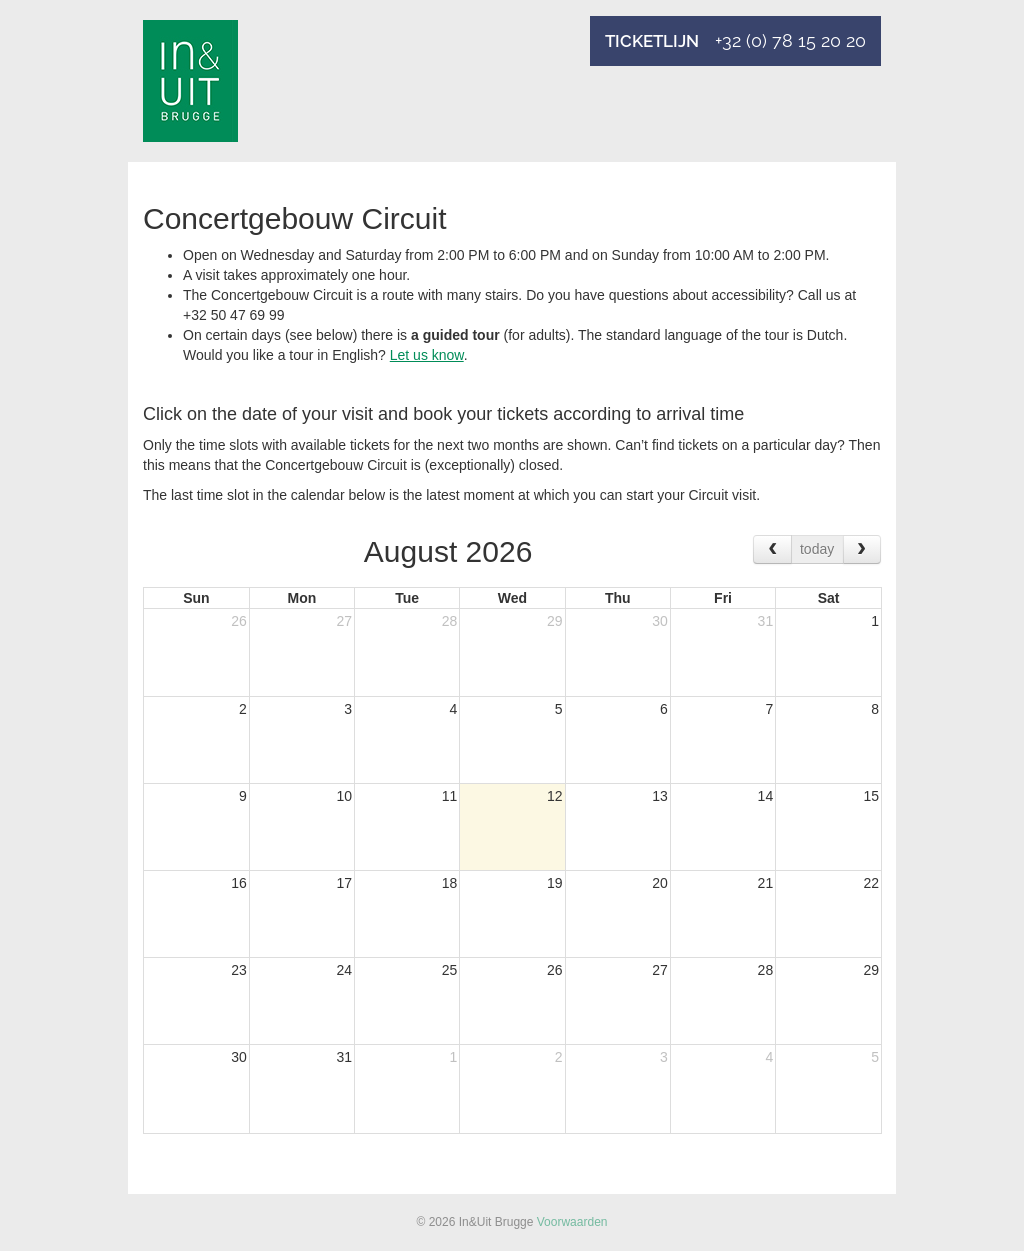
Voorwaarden (572, 1222)
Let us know (427, 355)
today (817, 549)
